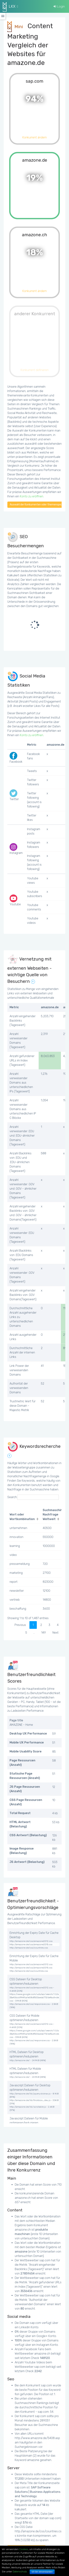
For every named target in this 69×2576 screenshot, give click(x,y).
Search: (33, 1497)
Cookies (23, 2549)
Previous (20, 1625)
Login (59, 6)
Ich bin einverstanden (42, 2572)
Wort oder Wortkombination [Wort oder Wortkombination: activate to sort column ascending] (22, 1517)
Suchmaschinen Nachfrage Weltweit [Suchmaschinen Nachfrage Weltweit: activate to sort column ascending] (54, 1514)
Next (55, 1632)
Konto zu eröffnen (31, 496)
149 (43, 1632)
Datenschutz (20, 2571)
